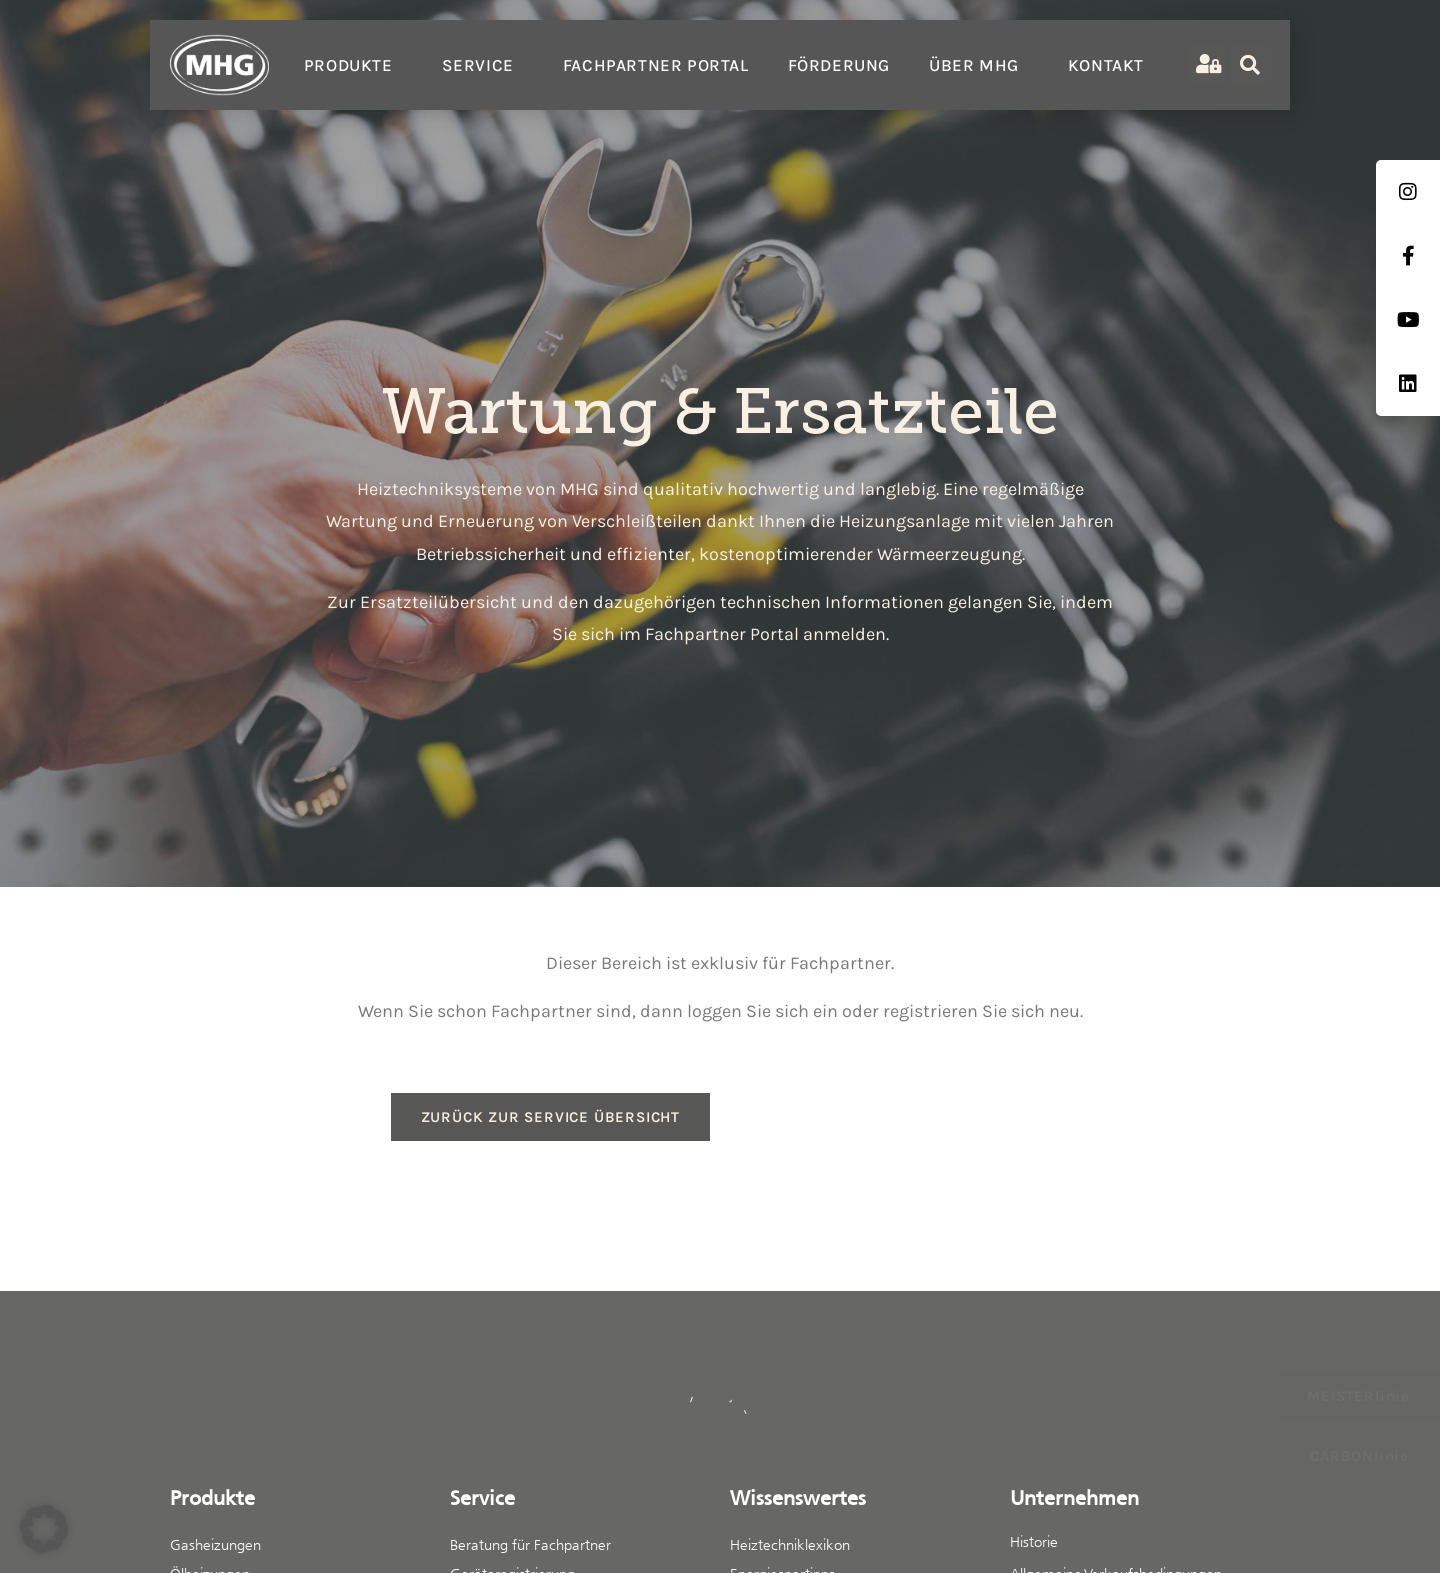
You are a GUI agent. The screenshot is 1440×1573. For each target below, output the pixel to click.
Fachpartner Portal (656, 65)
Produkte (353, 65)
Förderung (839, 65)
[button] (44, 1529)
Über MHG (979, 65)
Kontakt (1106, 65)
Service (483, 65)
